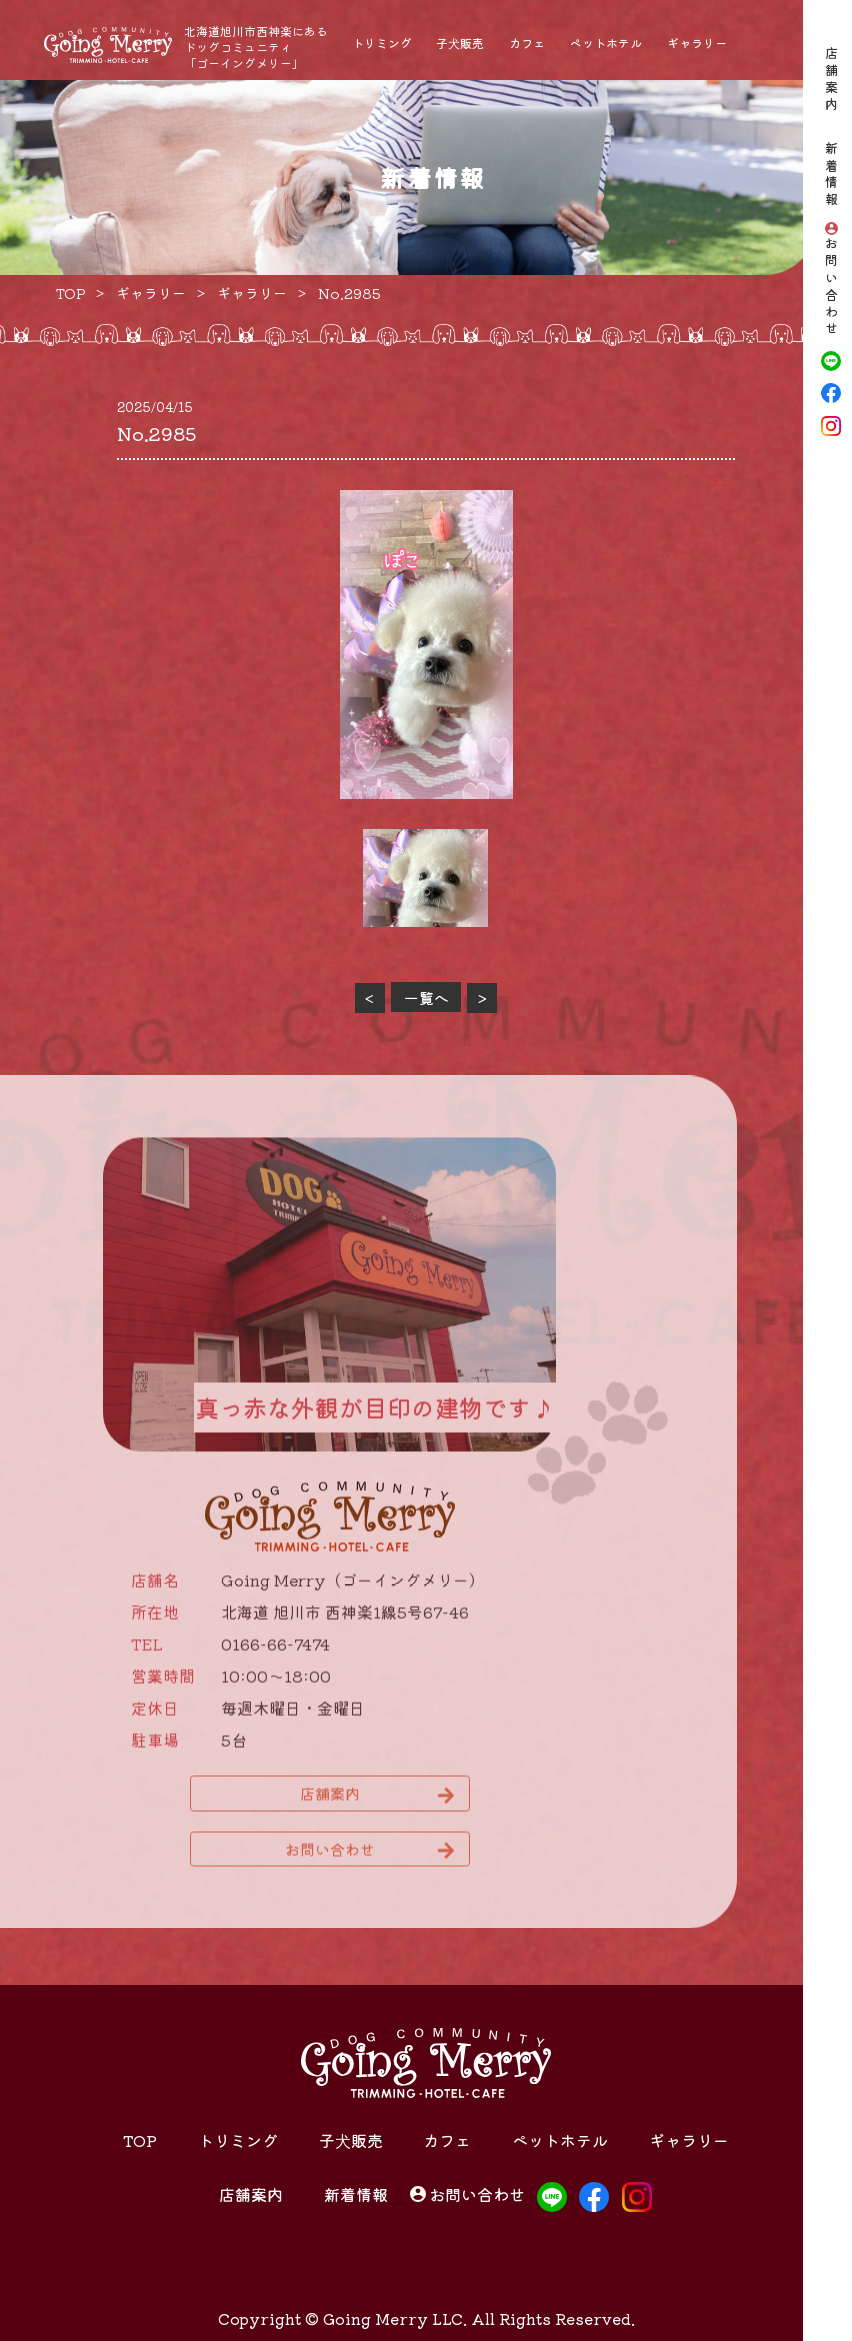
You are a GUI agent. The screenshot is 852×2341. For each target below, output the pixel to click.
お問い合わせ (831, 287)
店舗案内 (831, 80)
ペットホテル (606, 42)
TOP (140, 2140)
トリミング (382, 42)
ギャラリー (697, 42)
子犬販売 (460, 42)
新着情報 (831, 176)
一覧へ (426, 997)
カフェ (527, 42)
